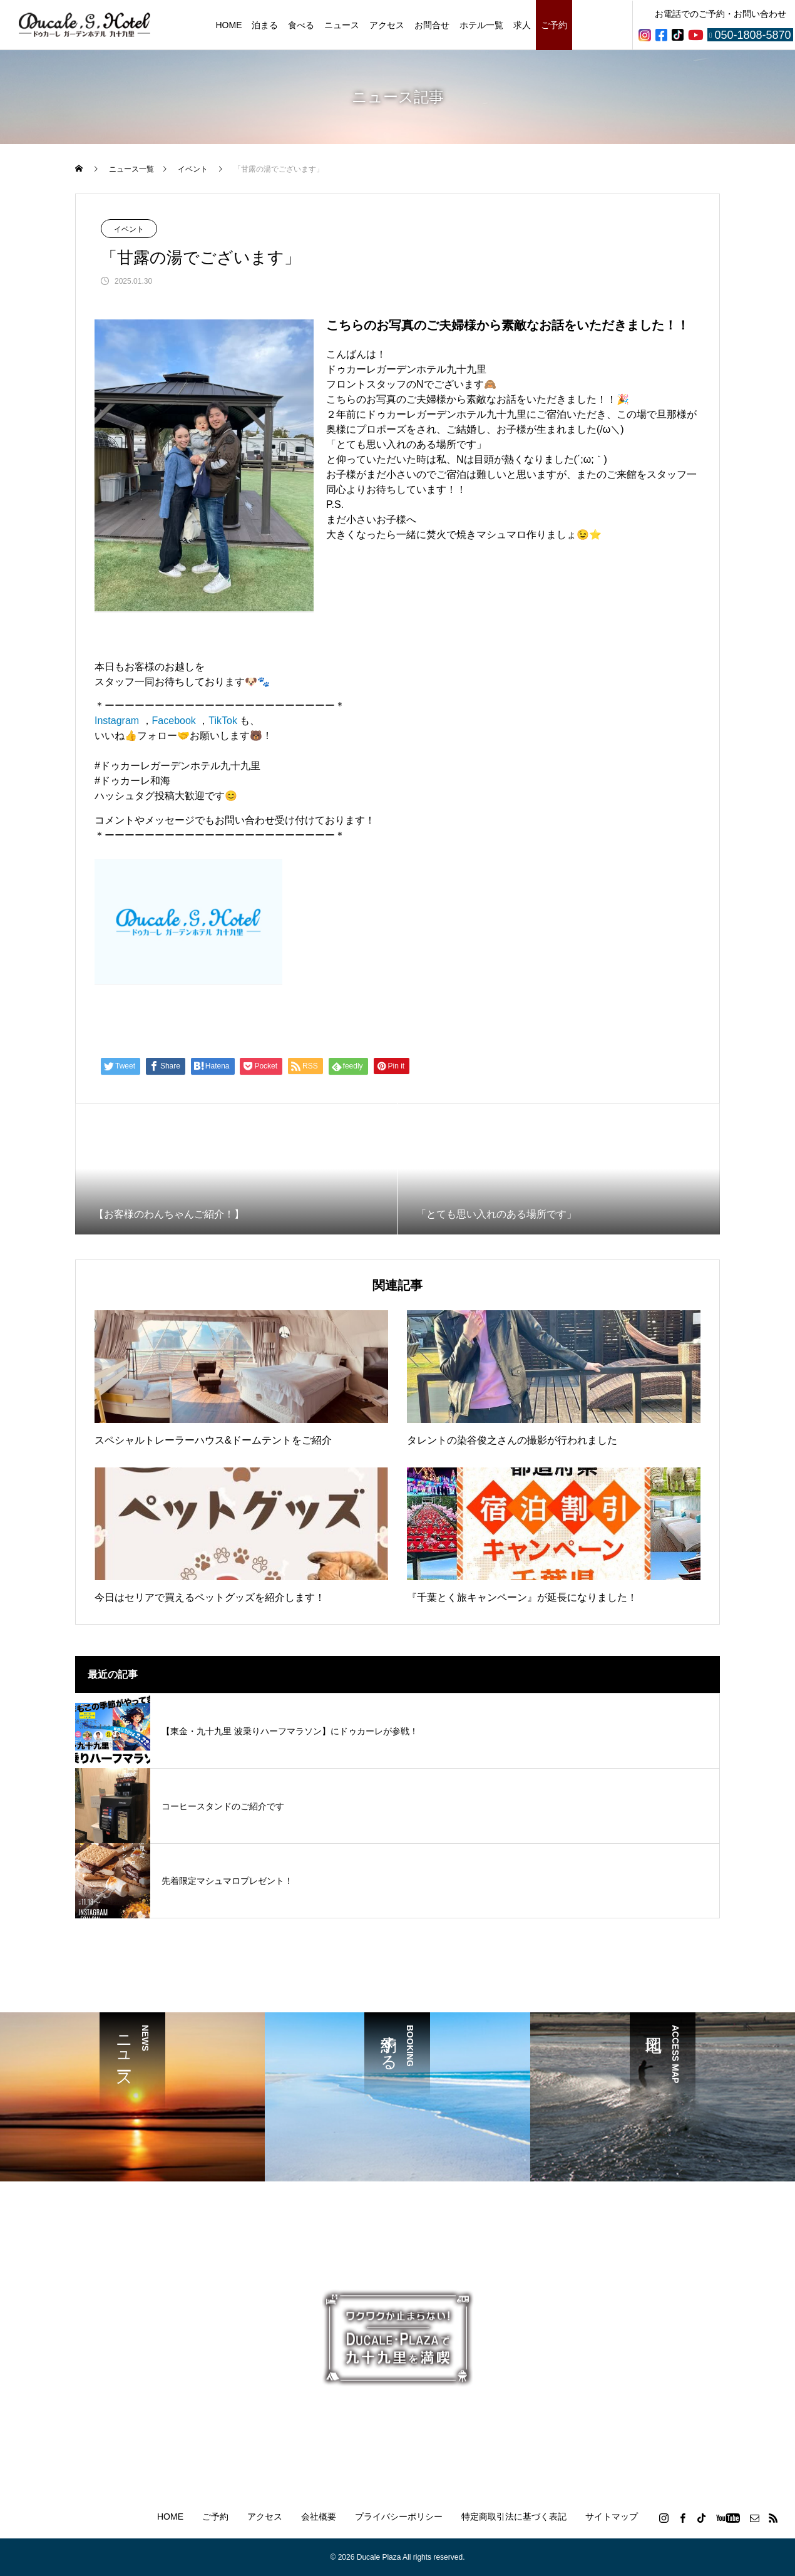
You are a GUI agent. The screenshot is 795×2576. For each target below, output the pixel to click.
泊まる (265, 25)
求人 (522, 25)
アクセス (386, 25)
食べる (301, 25)
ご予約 (554, 25)
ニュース (341, 25)
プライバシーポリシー (399, 2516)
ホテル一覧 (481, 25)
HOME (228, 25)
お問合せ (431, 25)
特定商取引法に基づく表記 (514, 2516)
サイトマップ (611, 2516)
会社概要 (318, 2516)
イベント (129, 229)
